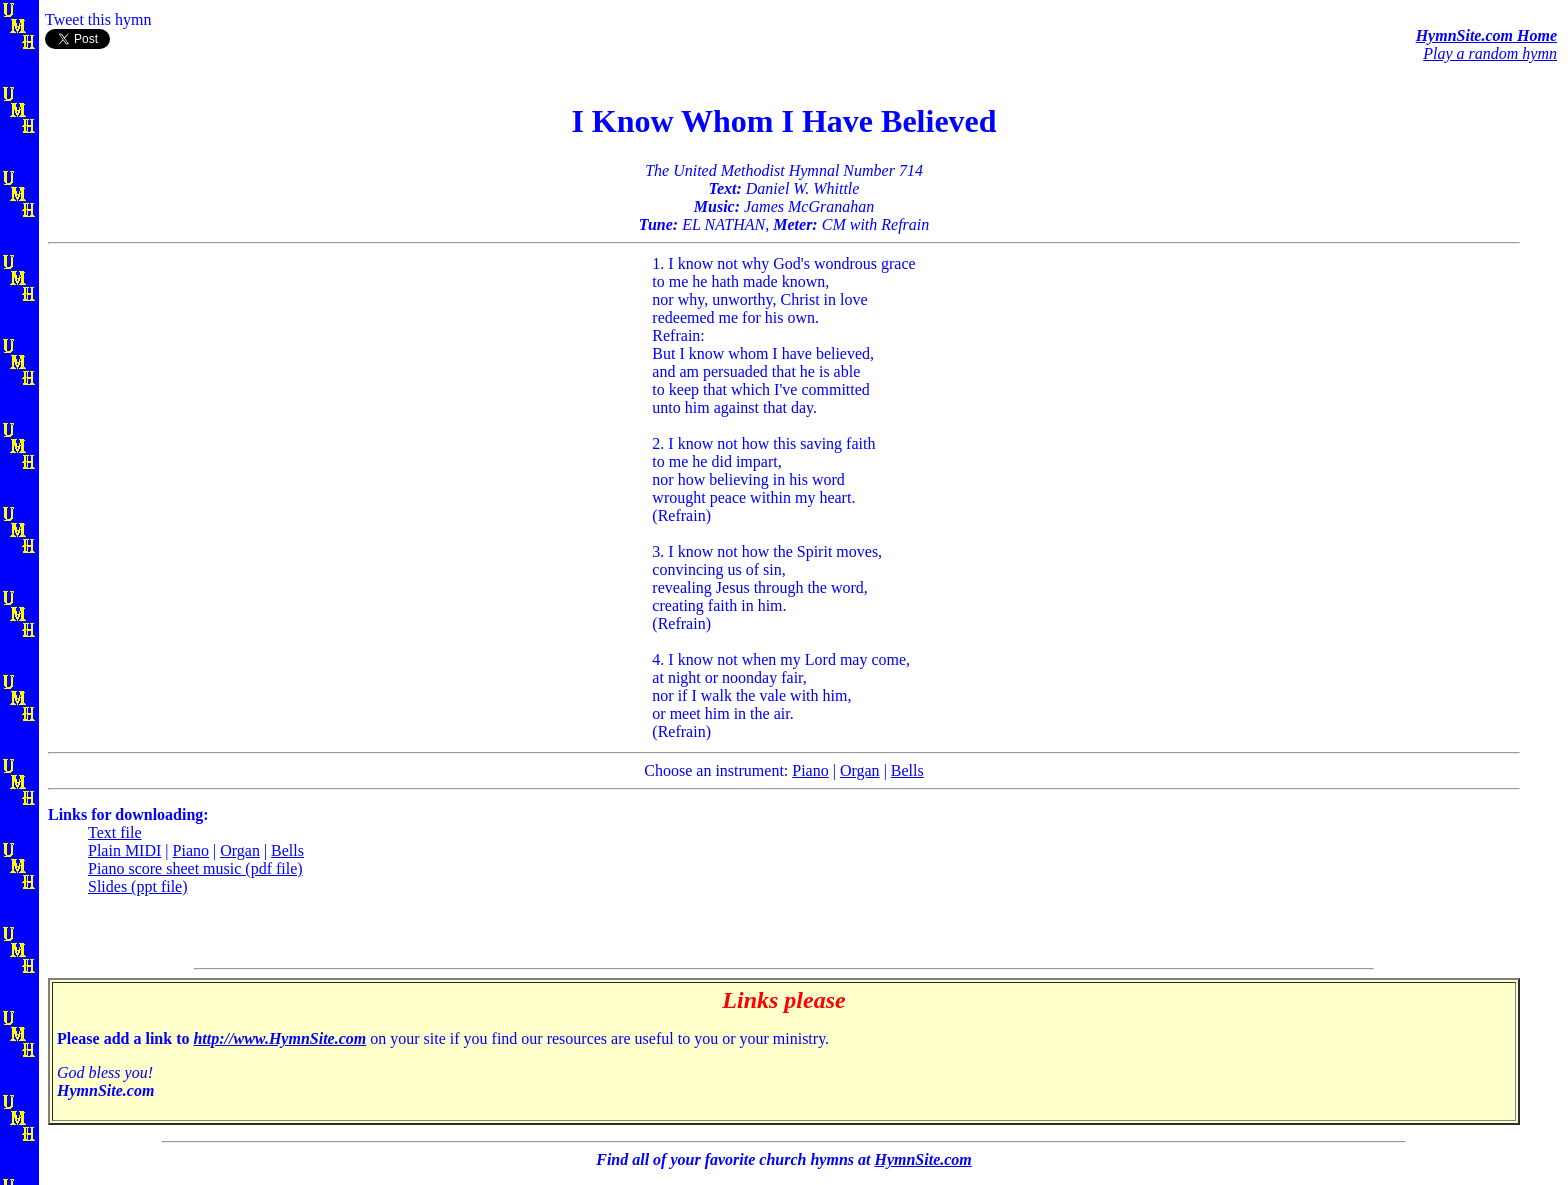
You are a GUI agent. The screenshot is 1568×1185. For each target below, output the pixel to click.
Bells (907, 770)
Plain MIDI (124, 850)
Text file (115, 832)
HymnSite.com (922, 1159)
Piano (810, 770)
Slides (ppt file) (138, 886)
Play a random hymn (1490, 53)
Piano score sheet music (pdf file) (195, 868)
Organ (860, 770)
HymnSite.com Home (1486, 35)
